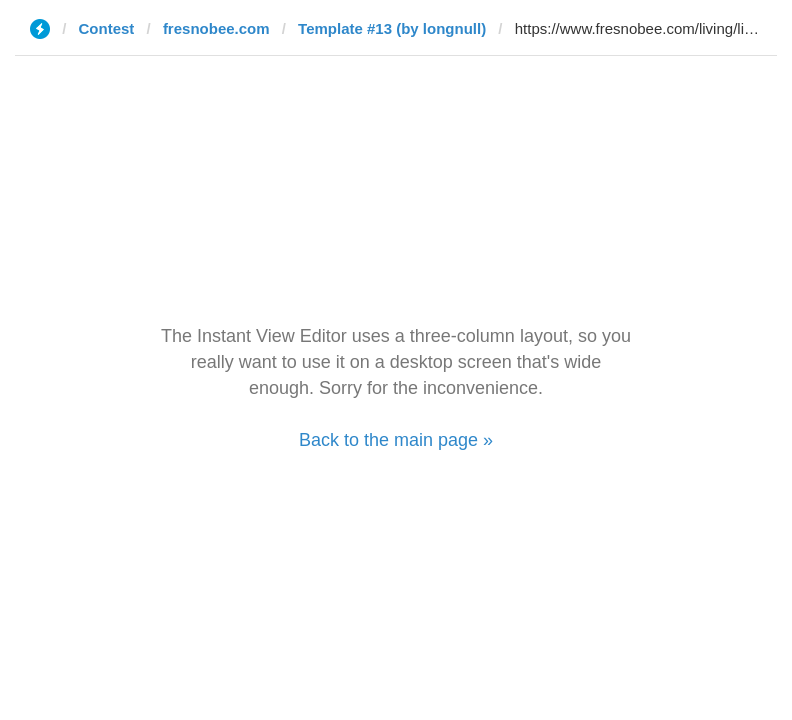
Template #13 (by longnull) (392, 28)
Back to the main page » (396, 440)
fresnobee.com (216, 28)
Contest (107, 28)
